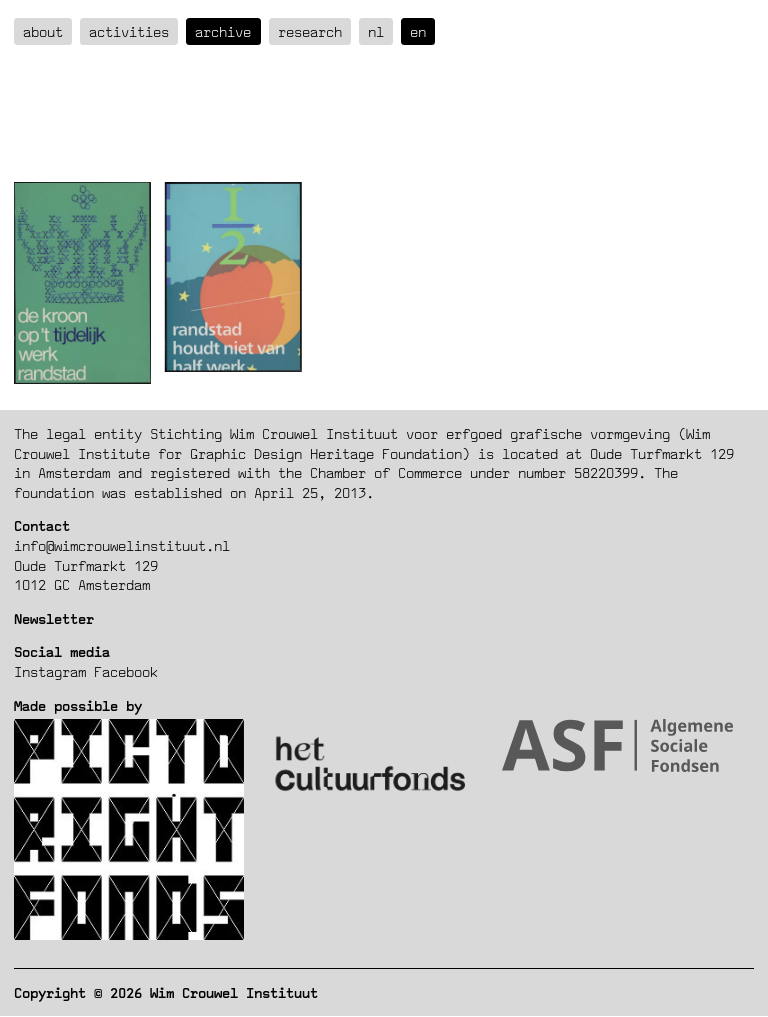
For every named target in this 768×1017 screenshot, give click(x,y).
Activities (129, 31)
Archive (223, 31)
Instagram (50, 671)
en (418, 31)
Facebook (126, 671)
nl (376, 31)
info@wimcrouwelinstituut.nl (122, 545)
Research (310, 31)
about (43, 31)
